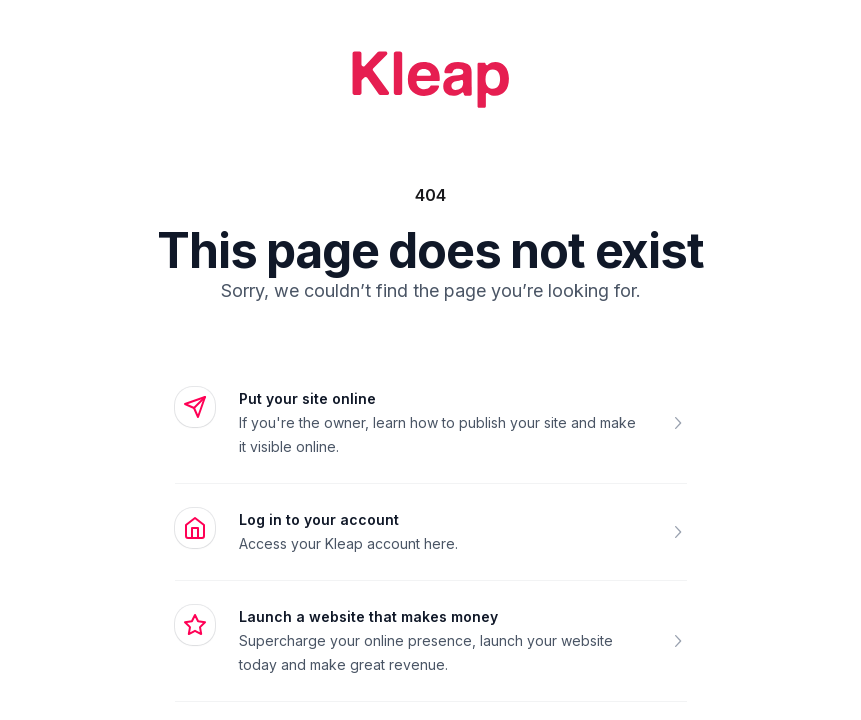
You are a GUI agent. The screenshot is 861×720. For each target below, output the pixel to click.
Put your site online (307, 398)
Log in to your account (319, 519)
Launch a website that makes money (368, 616)
